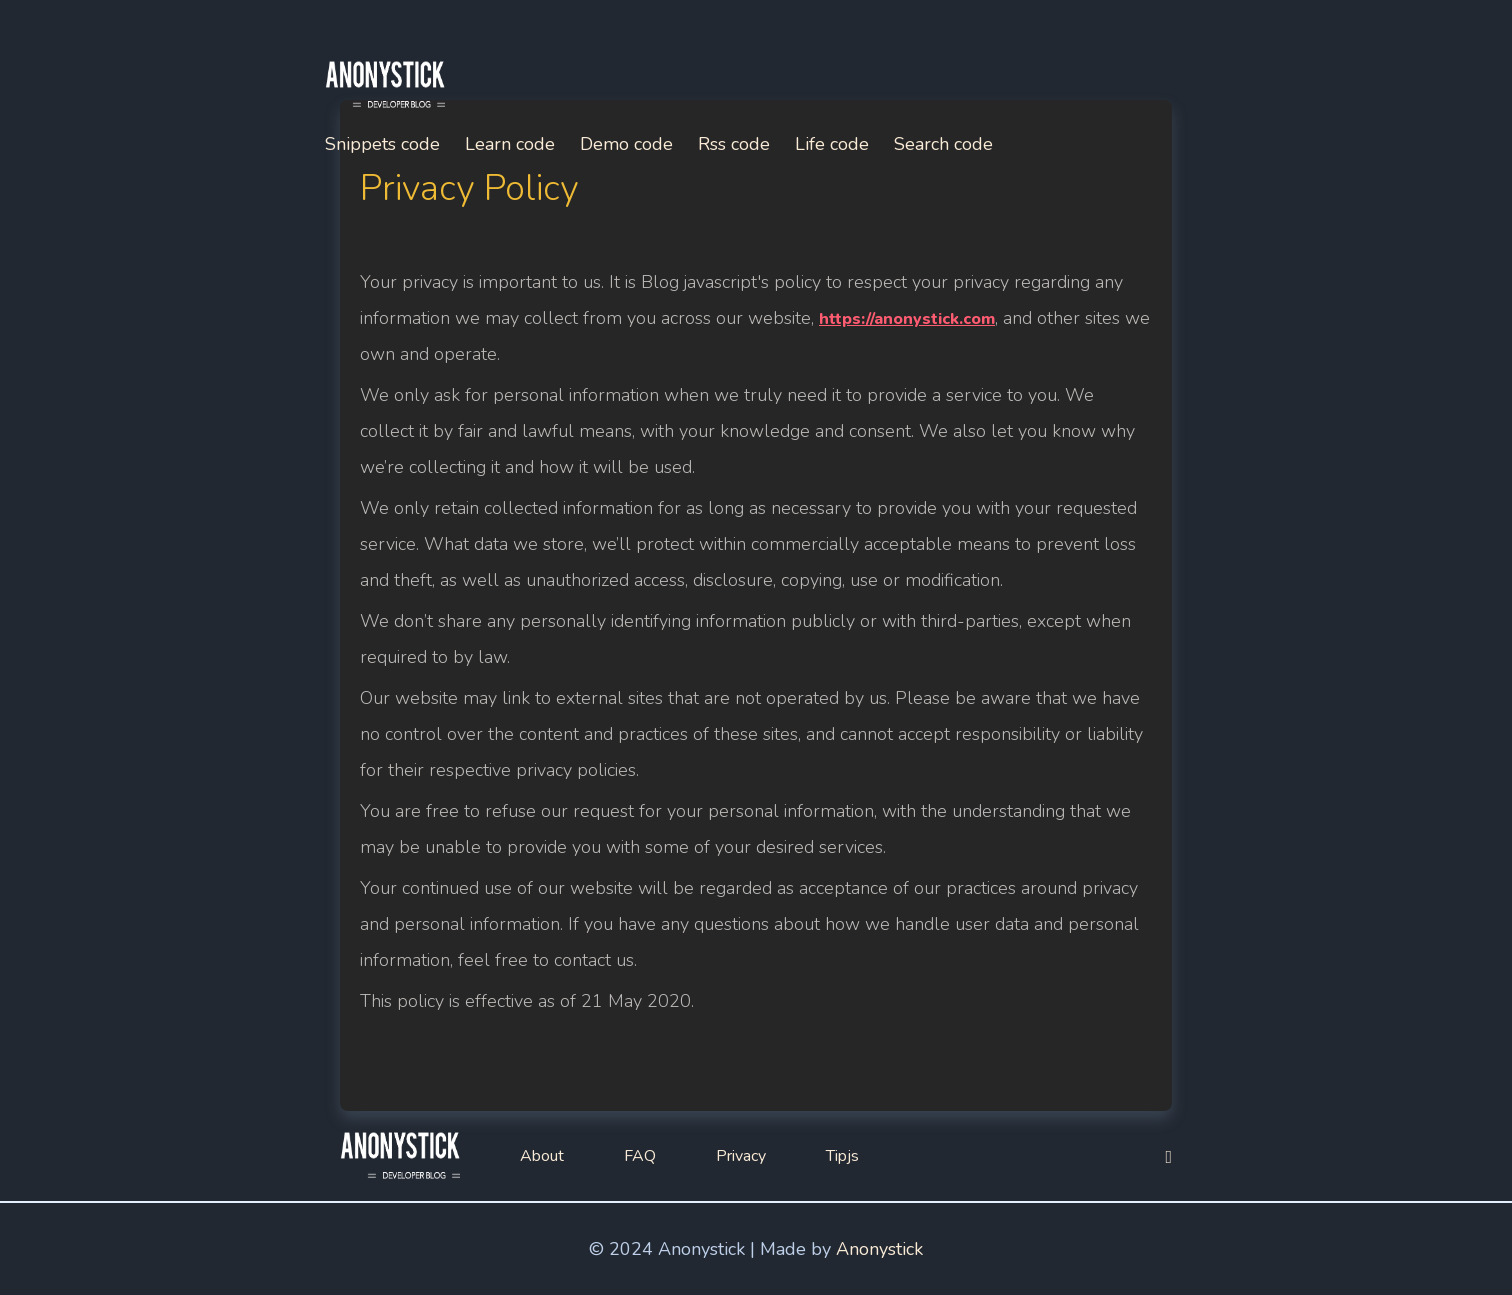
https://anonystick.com (907, 319)
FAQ (640, 1156)
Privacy (741, 1156)
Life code (832, 144)
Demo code (626, 144)
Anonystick (879, 1249)
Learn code (510, 144)
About (542, 1156)
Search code (943, 144)
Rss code (734, 144)
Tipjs (842, 1156)
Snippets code (382, 144)
